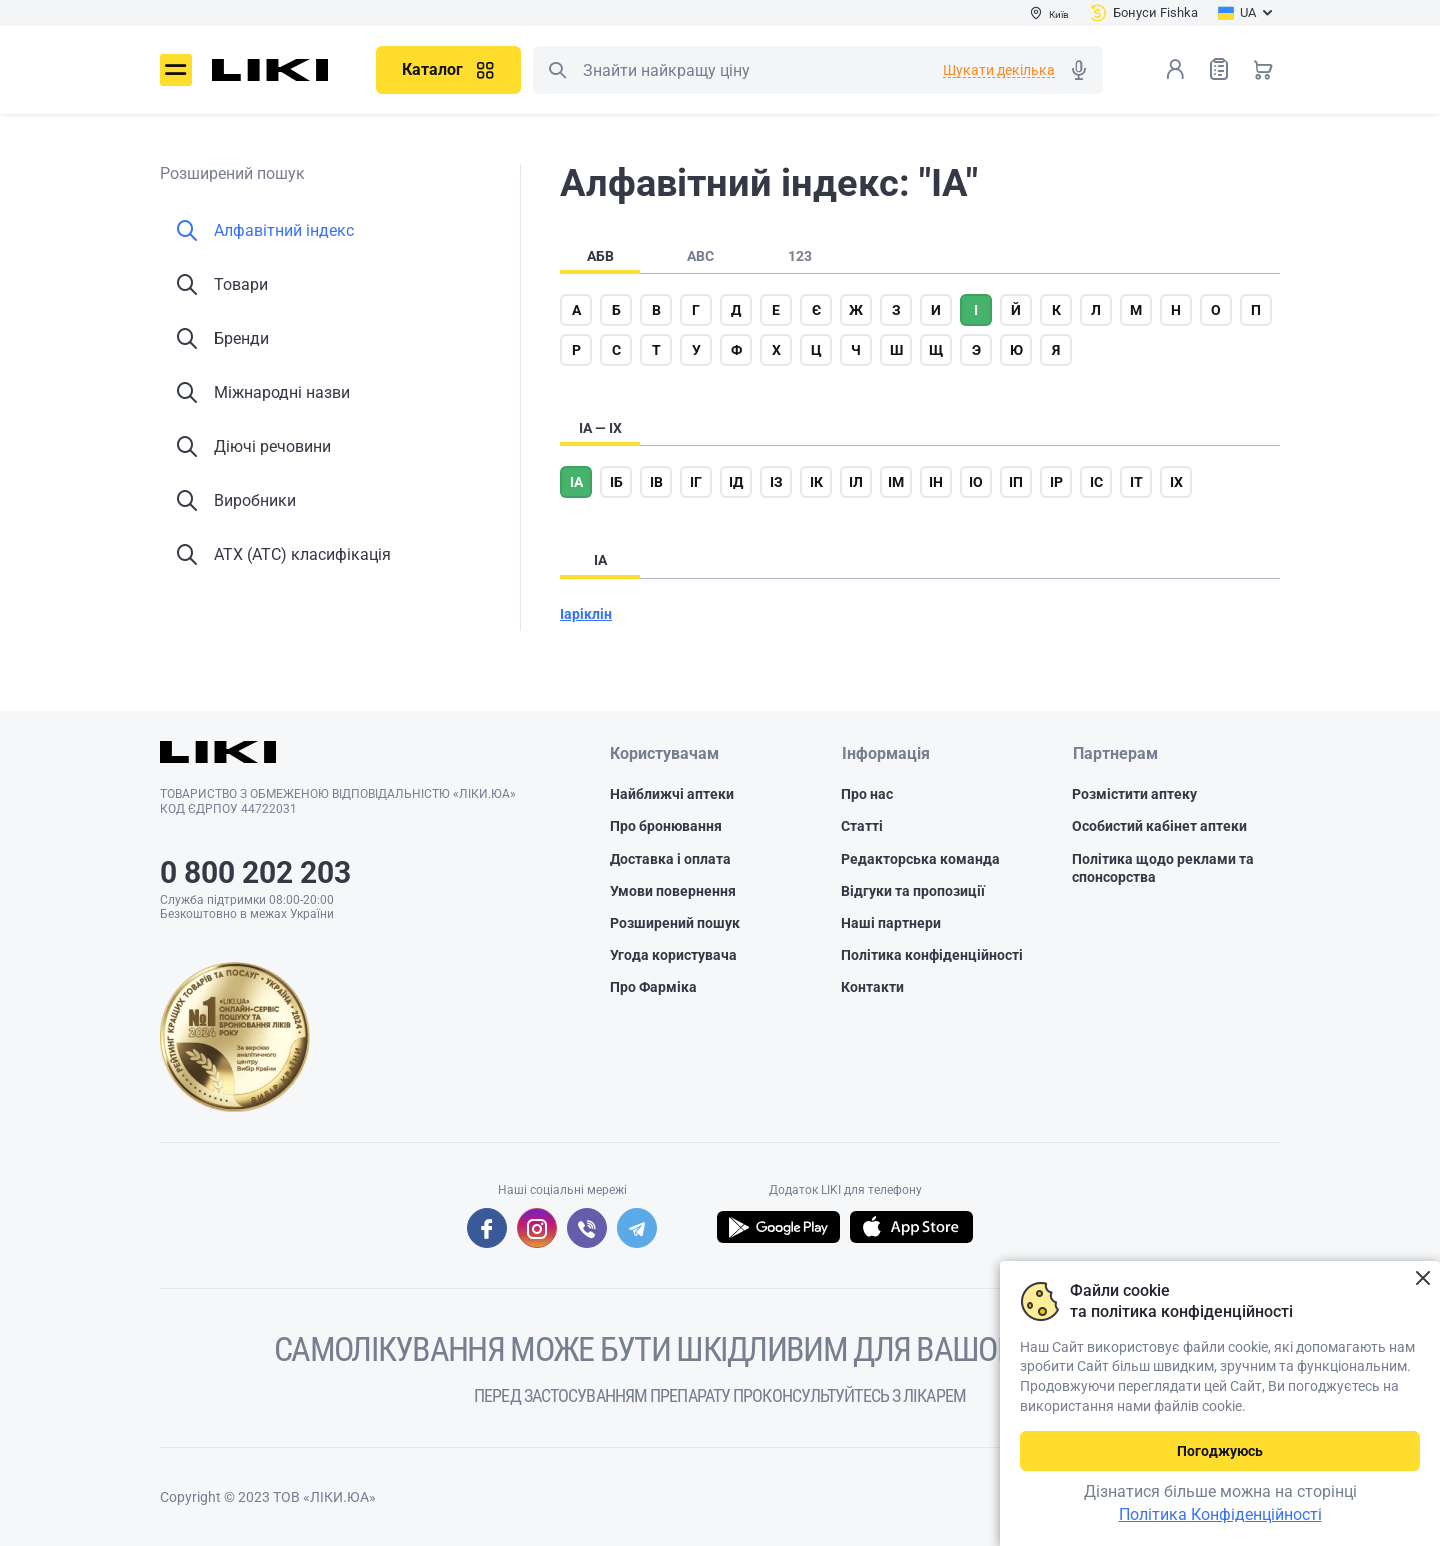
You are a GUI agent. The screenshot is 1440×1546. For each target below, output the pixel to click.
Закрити (1422, 1278)
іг (696, 482)
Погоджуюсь (1220, 1451)
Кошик (1263, 69)
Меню (176, 70)
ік (816, 482)
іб (616, 482)
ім (896, 482)
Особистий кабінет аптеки (1159, 827)
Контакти (872, 988)
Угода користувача (673, 956)
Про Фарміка (653, 988)
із (776, 482)
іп (1016, 482)
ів (656, 482)
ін (936, 482)
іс (1096, 482)
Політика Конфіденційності (1220, 1514)
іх (1176, 482)
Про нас (867, 795)
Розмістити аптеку (1134, 795)
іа (576, 482)
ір (1056, 482)
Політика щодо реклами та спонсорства (1163, 868)
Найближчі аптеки (672, 795)
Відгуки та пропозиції (913, 891)
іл (856, 482)
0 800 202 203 (255, 872)
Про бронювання (666, 827)
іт (1136, 482)
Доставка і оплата (670, 859)
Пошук (557, 70)
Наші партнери (891, 923)
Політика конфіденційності (932, 956)
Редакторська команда (920, 859)
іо (976, 482)
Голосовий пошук (1079, 70)
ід (736, 482)
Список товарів (1219, 68)
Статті (862, 827)
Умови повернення (673, 891)
